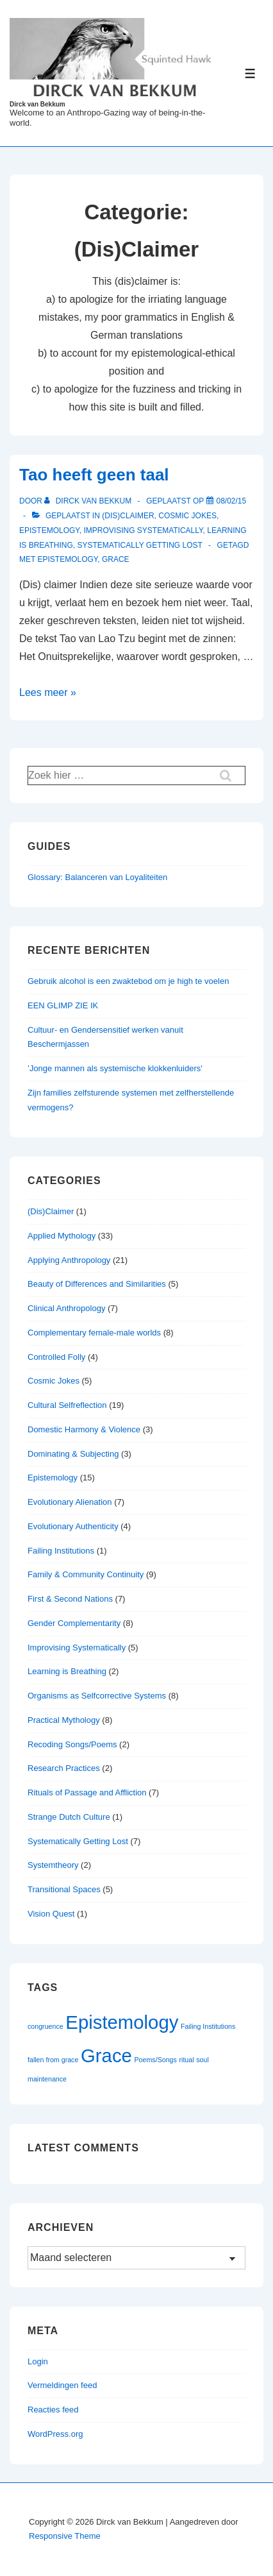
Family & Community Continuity (86, 1574)
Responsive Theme (65, 2536)
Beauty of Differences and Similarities (97, 1284)
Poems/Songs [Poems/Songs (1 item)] (156, 2059)
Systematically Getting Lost (139, 545)
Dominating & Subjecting (73, 1454)
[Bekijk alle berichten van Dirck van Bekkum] (88, 500)
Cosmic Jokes (187, 515)
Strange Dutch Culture (69, 1817)
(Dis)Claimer (128, 515)
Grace (115, 559)
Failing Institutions (61, 1550)
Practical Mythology (64, 1720)
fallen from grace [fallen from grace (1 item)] (53, 2059)
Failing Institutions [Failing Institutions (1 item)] (208, 2026)
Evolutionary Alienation (70, 1502)
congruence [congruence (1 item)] (45, 2026)
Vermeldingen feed (62, 2385)
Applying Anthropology (69, 1260)
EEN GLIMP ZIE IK (63, 1005)
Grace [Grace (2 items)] (106, 2055)
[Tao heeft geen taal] (232, 500)
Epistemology (49, 530)
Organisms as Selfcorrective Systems (97, 1695)
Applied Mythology (61, 1236)
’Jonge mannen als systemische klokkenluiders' (115, 1068)
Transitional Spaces (64, 1889)
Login (38, 2361)
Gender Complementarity (74, 1623)
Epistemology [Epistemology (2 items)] (121, 2022)
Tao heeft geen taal (94, 474)
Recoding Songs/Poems (72, 1744)
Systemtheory (53, 1865)
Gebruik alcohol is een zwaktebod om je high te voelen (128, 981)
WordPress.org (55, 2434)
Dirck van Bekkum (37, 104)
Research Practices (64, 1768)
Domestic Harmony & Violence (84, 1429)
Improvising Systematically (143, 530)
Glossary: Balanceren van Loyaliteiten (97, 877)
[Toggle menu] (250, 73)
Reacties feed (53, 2409)
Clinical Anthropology (66, 1308)
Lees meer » (47, 692)
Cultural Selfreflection (67, 1405)
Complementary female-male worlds (94, 1332)
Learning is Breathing (67, 1671)
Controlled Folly (56, 1357)
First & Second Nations (70, 1599)
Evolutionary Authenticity (73, 1526)
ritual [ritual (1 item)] (186, 2059)
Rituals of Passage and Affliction (87, 1792)
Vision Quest (51, 1914)
